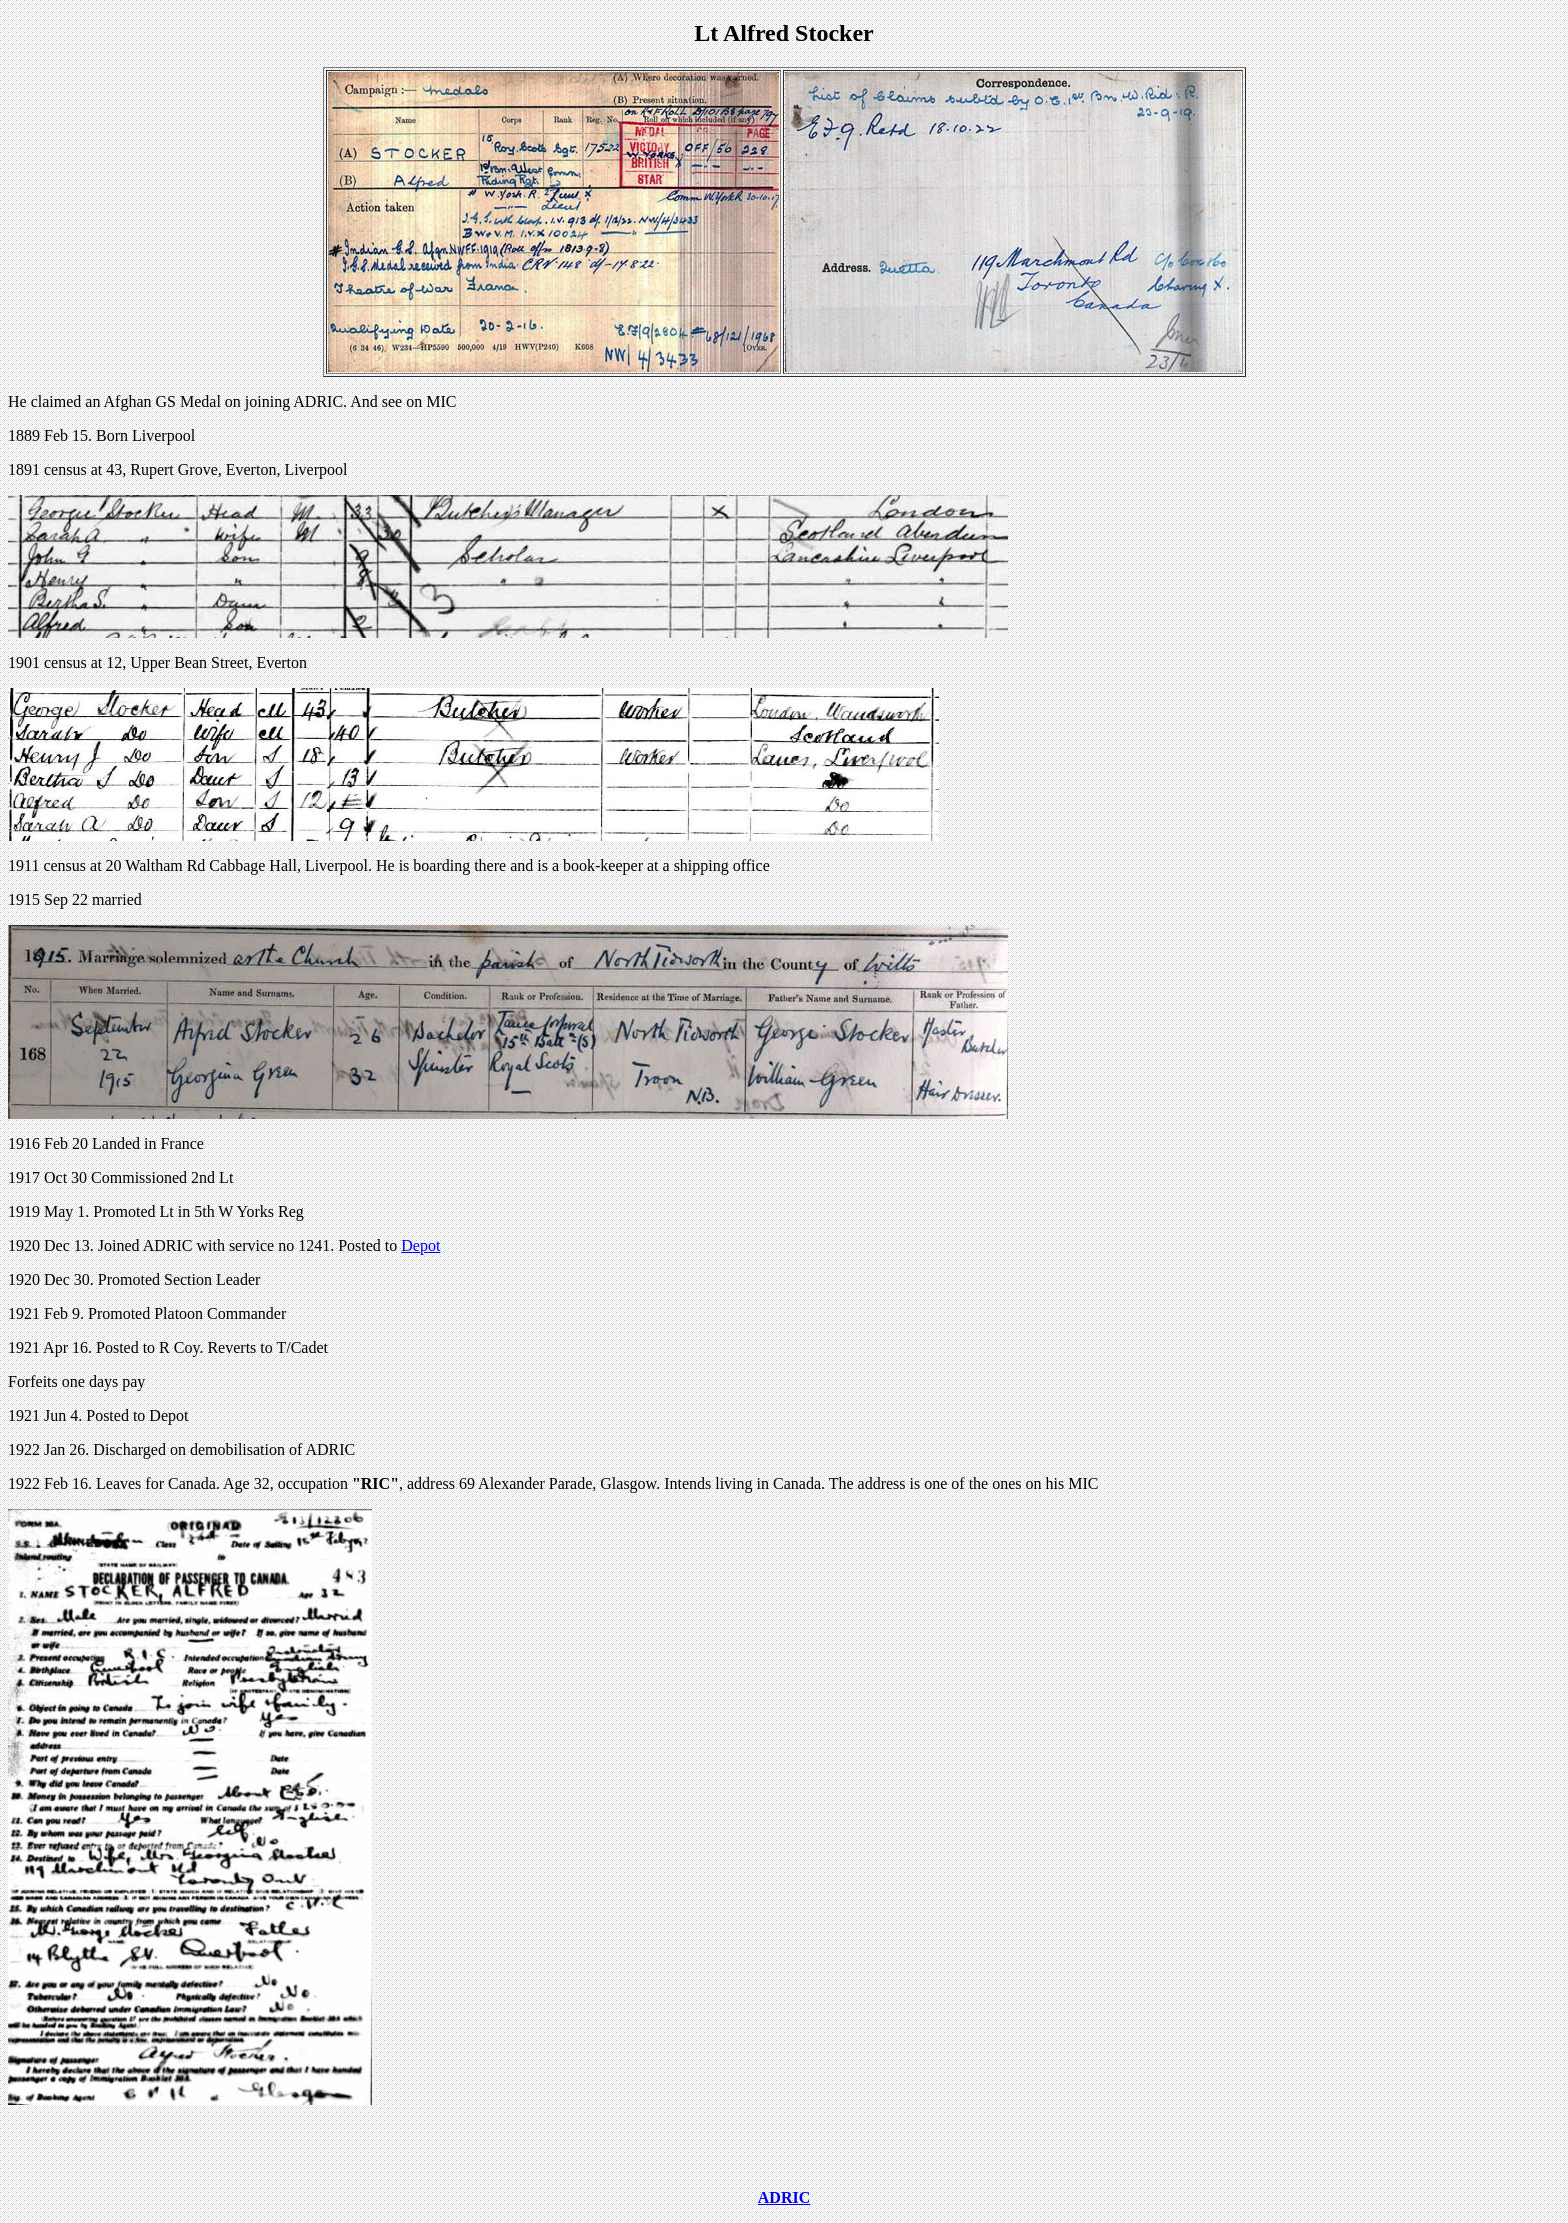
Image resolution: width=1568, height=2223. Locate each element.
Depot (420, 1245)
